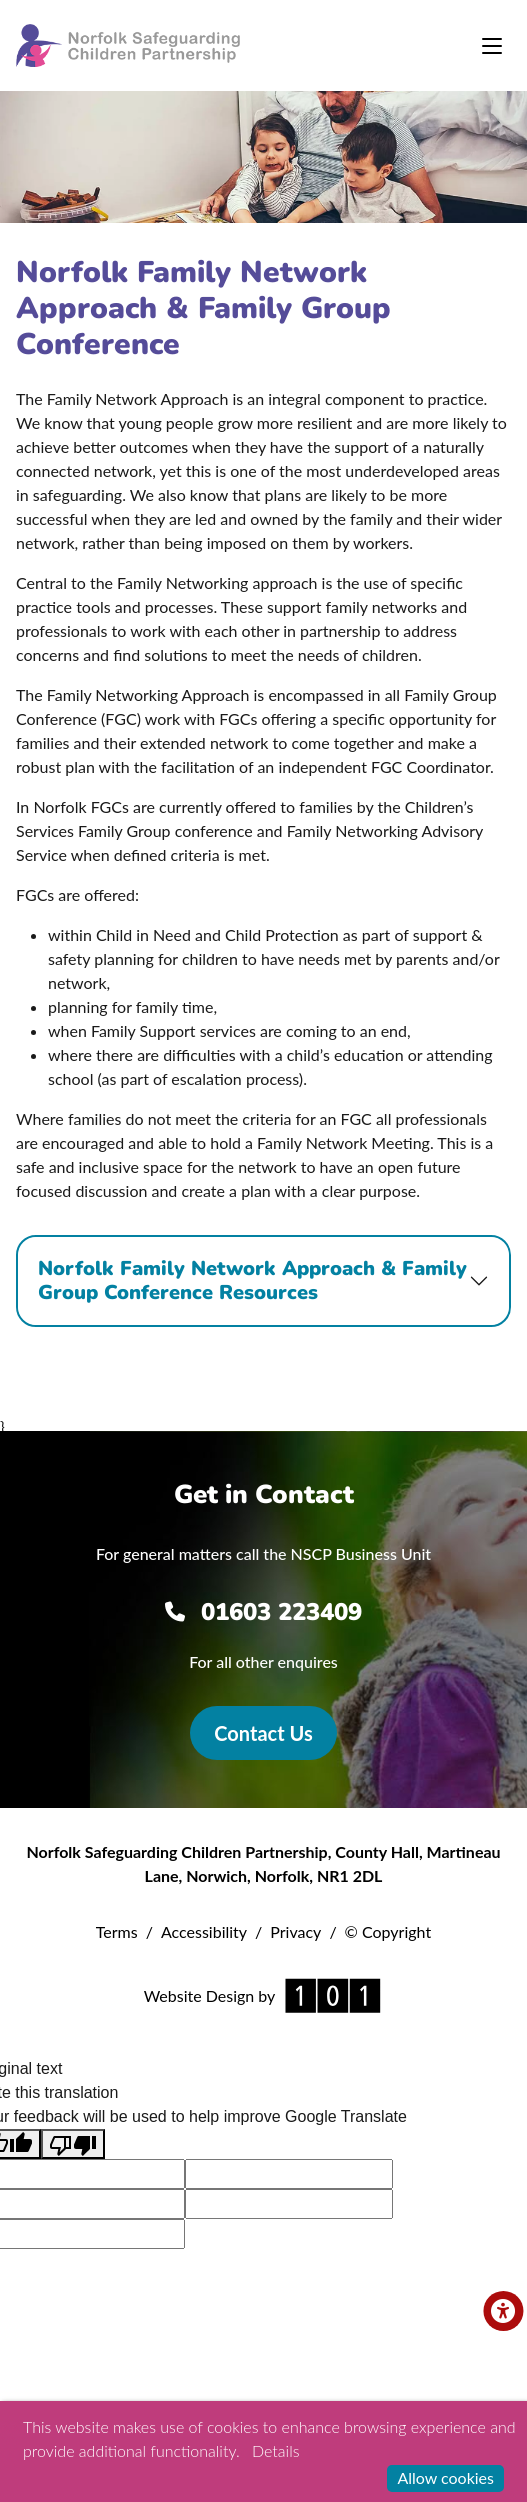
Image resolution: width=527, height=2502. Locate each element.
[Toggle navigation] (492, 46)
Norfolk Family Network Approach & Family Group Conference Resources (252, 1280)
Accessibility (204, 1931)
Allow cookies (445, 2477)
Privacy (295, 1931)
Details (275, 2450)
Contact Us (263, 1733)
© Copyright (388, 1931)
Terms (117, 1931)
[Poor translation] (73, 2144)
